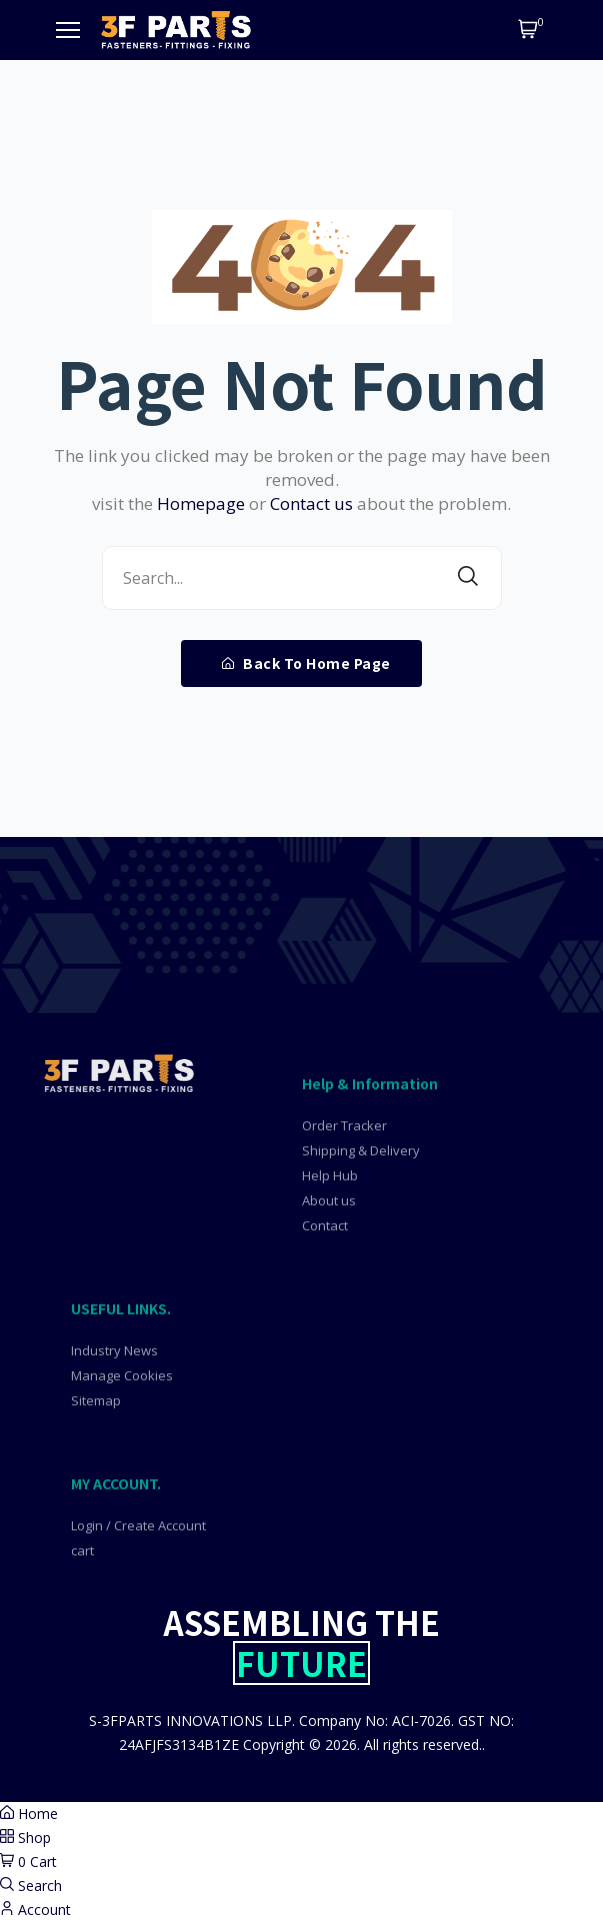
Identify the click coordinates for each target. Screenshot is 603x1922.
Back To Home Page (306, 663)
